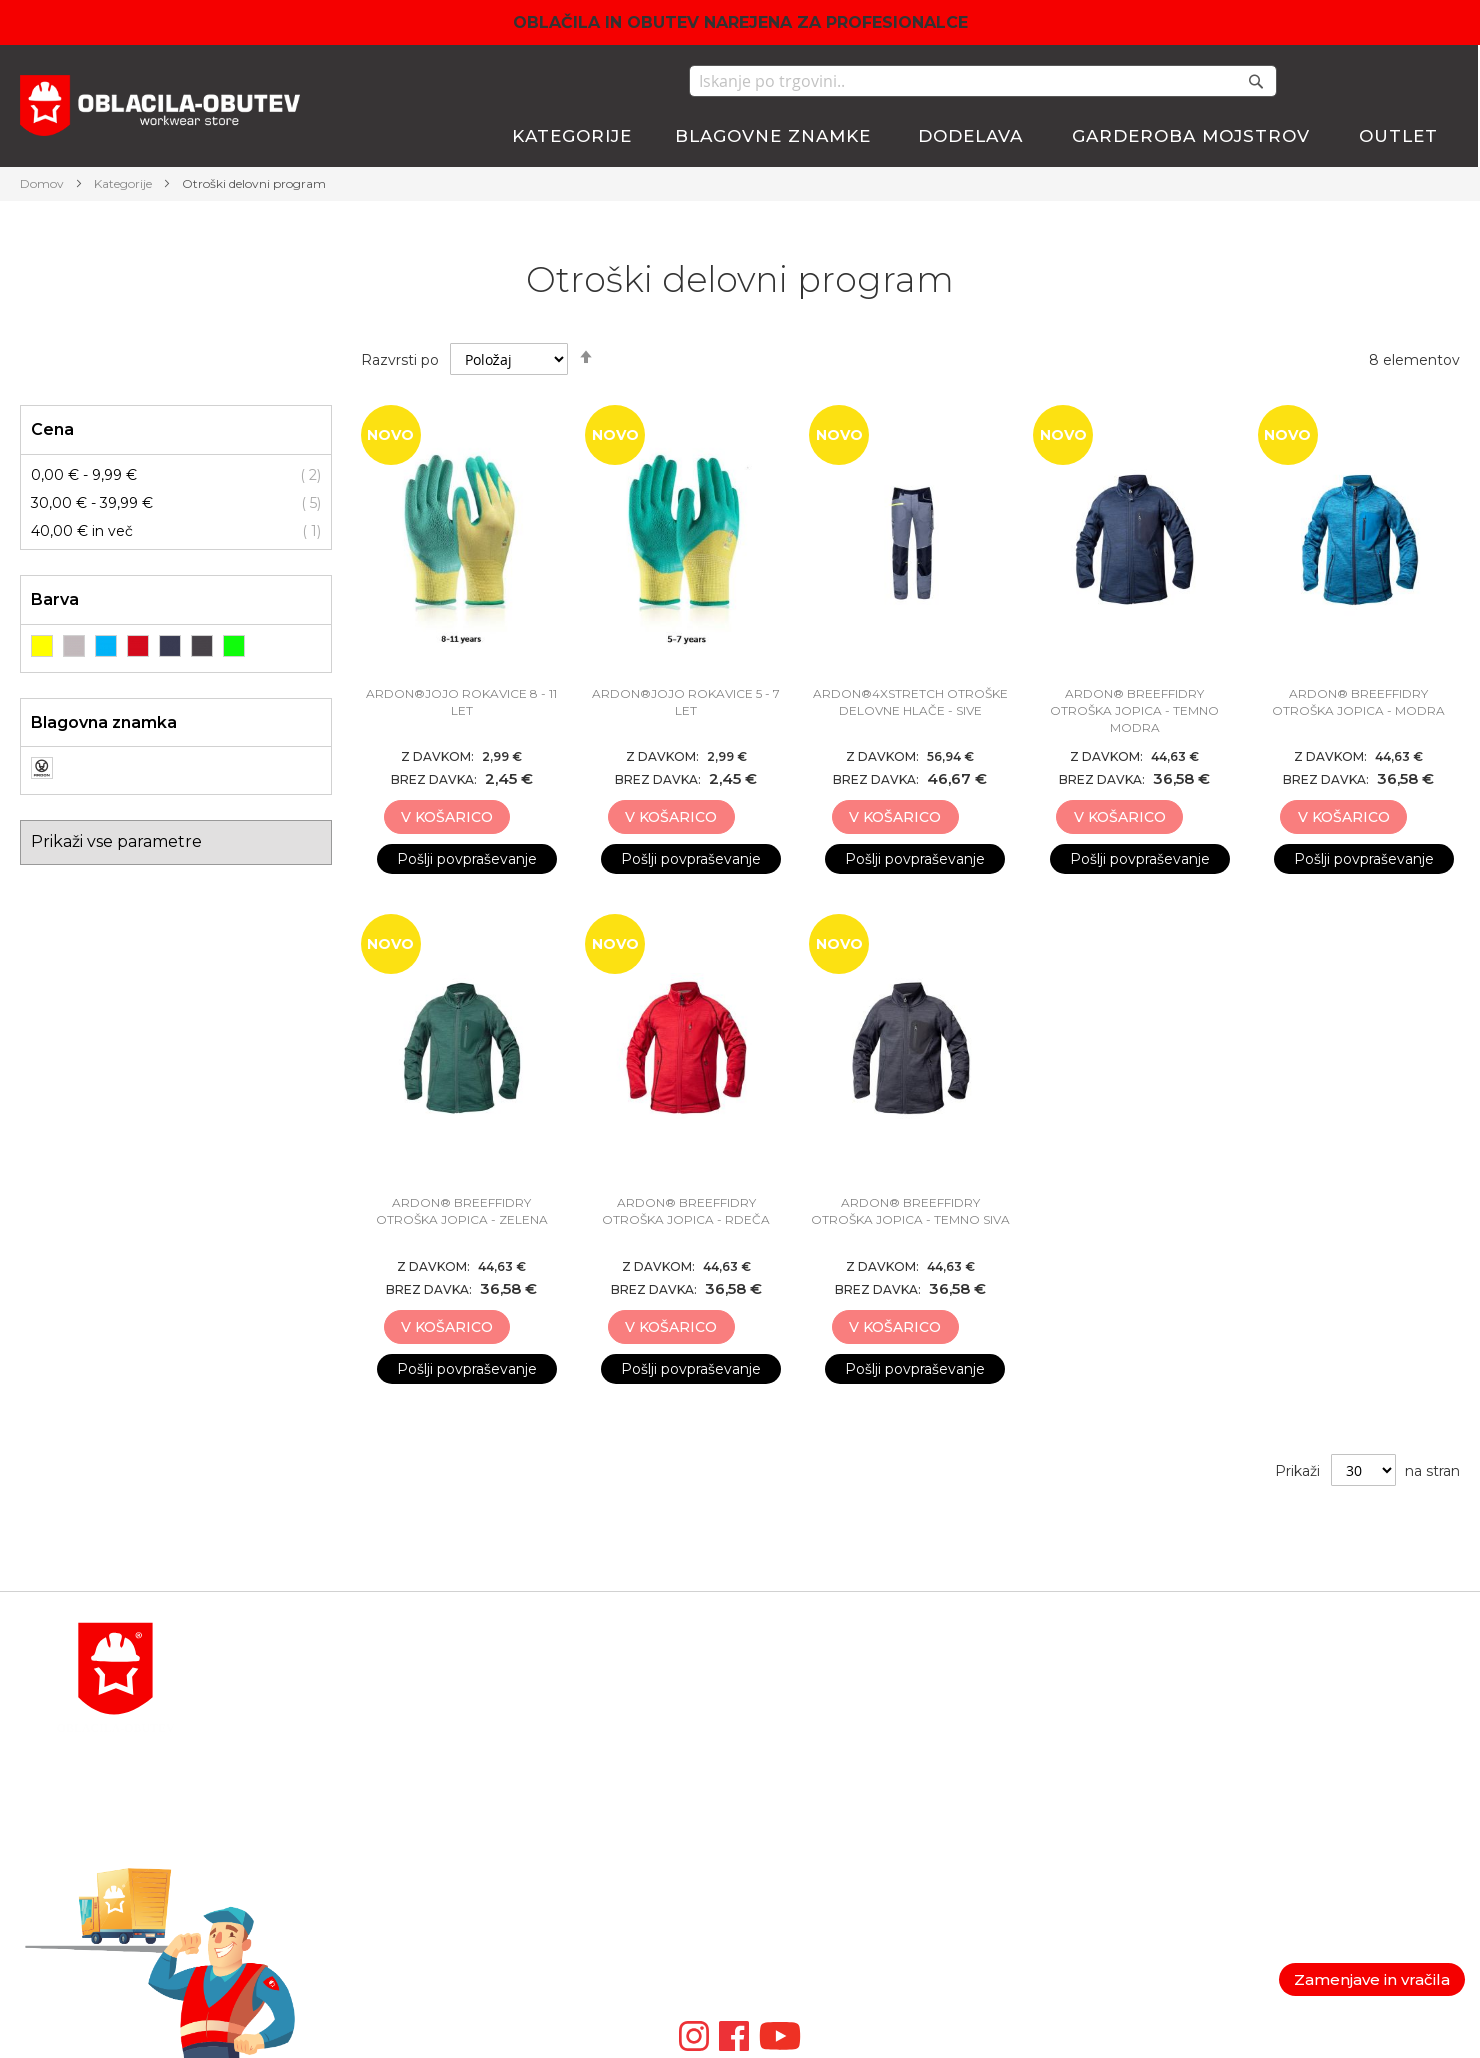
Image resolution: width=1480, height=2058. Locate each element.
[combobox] (983, 81)
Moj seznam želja (1380, 81)
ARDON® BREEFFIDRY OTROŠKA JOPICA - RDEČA (686, 1211)
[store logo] (160, 108)
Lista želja (1019, 1743)
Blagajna (1016, 1719)
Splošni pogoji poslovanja (1319, 1695)
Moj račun (1020, 1671)
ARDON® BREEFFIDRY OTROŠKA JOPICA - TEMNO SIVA (910, 1211)
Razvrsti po (400, 360)
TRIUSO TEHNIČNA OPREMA (845, 1791)
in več (82, 531)
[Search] (1256, 81)
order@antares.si (305, 1839)
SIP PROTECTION (804, 1935)
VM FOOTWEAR (798, 1839)
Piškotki (1260, 1743)
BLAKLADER (786, 1695)
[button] (532, 818)
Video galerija (792, 1959)
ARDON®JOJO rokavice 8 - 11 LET (461, 702)
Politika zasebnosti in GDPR (1330, 1671)
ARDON (768, 1815)
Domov (43, 183)
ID (748, 1887)
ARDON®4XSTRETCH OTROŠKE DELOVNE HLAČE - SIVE (910, 702)
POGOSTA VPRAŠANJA (330, 1887)
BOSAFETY (779, 1719)
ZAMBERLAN (788, 1863)
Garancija (1264, 1719)
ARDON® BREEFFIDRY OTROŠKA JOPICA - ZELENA (462, 1211)
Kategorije (124, 183)
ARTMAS (771, 1911)
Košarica (1015, 1695)
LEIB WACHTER (797, 1767)
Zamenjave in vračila (1372, 1979)
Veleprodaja (1273, 1767)
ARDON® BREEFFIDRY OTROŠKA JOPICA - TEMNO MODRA (1134, 710)
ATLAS (763, 1743)
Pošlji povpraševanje (467, 859)
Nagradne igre (1283, 1791)
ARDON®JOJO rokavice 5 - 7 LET (686, 702)
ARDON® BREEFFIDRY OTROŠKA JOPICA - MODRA (1358, 702)
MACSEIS (773, 1671)
